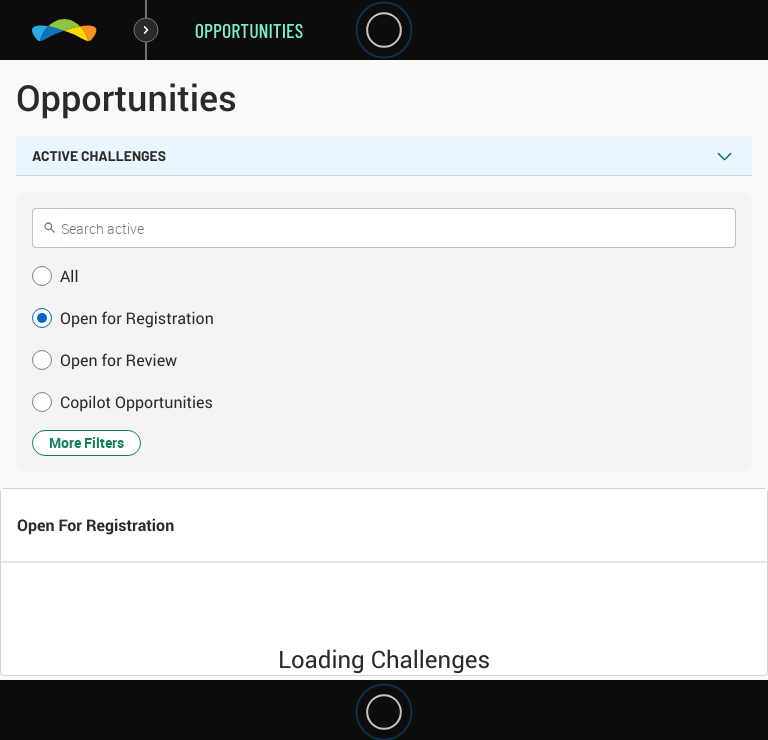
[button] (384, 276)
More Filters (86, 442)
